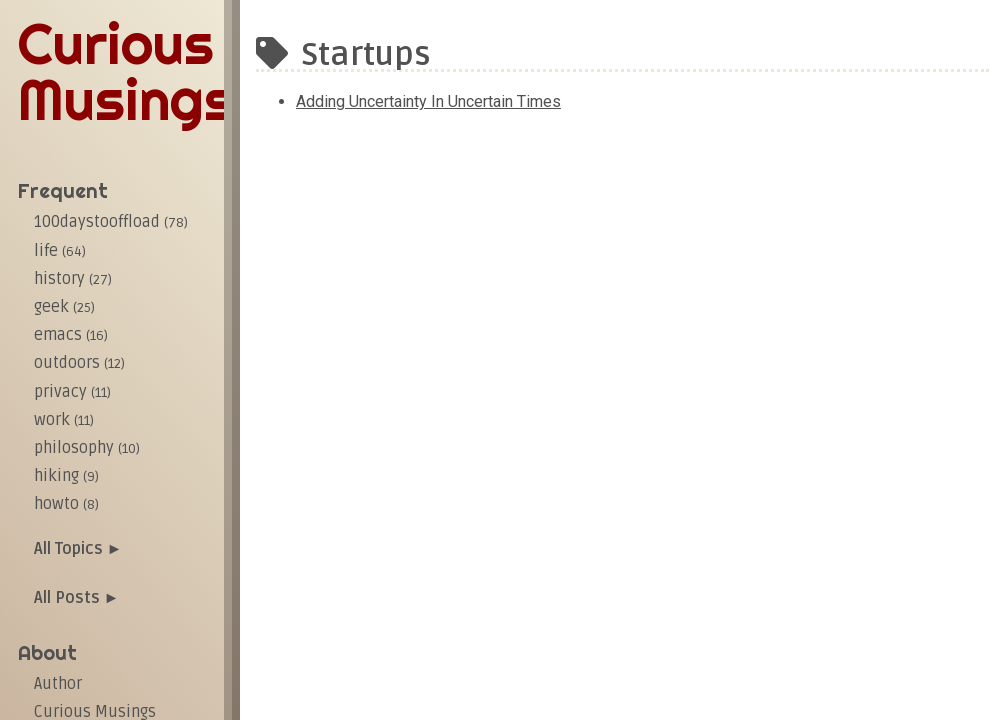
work (64, 420)
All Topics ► (78, 549)
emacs (71, 335)
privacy (72, 392)
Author (58, 684)
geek (64, 307)
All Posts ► (77, 598)
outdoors (79, 363)
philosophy (87, 448)
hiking (66, 476)
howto (66, 504)
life (60, 251)
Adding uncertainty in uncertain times (428, 101)
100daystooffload (111, 222)
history (73, 279)
